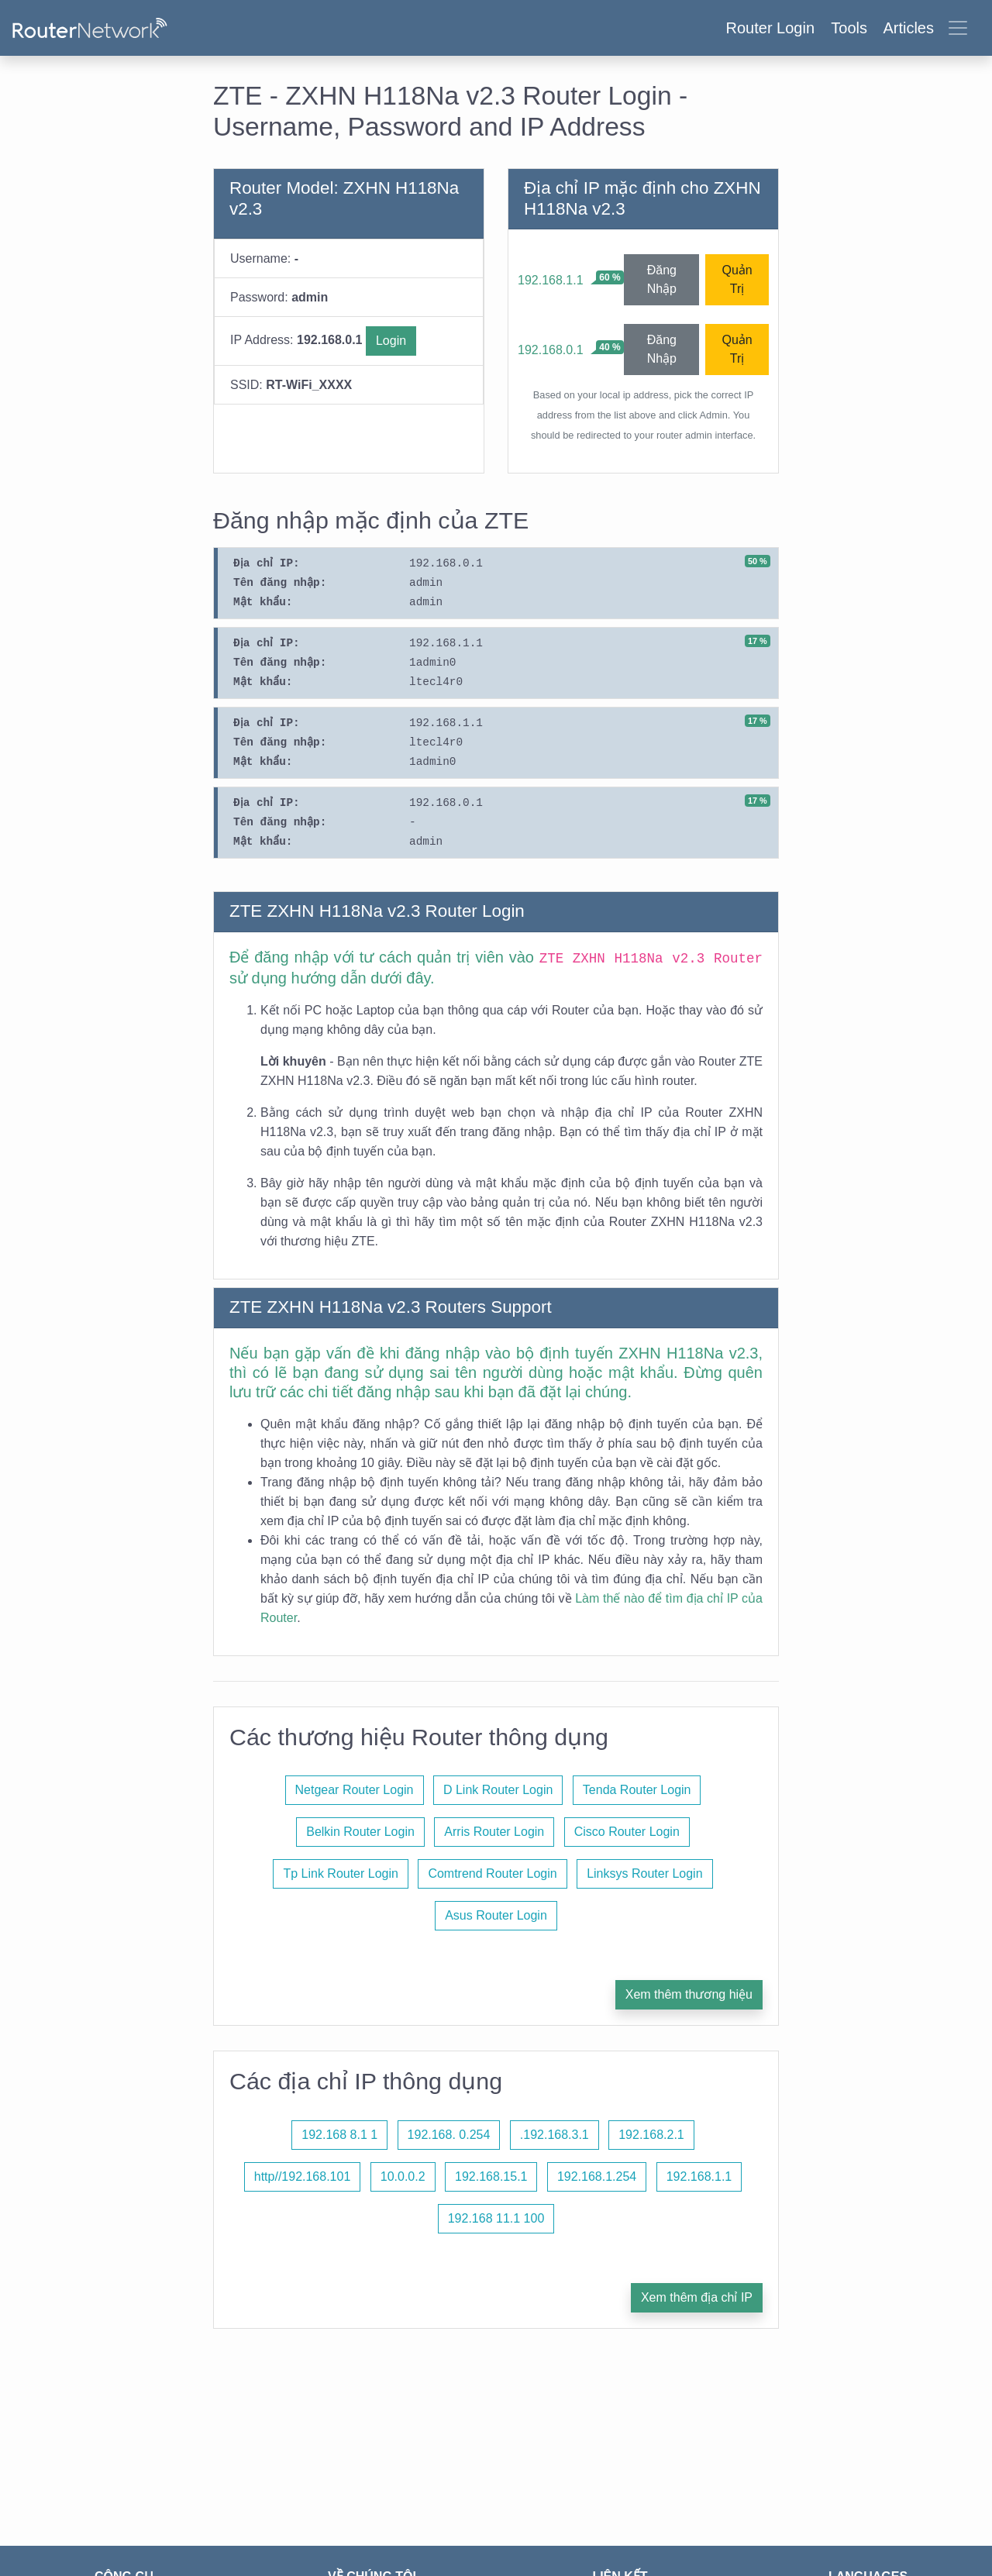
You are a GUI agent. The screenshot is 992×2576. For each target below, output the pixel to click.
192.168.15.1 (491, 2176)
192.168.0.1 (551, 349)
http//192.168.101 (302, 2176)
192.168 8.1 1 (339, 2134)
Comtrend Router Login (492, 1873)
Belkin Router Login (360, 1831)
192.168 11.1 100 (496, 2218)
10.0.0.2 (403, 2176)
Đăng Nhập (662, 279)
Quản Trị (737, 279)
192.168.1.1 (551, 280)
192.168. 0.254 (449, 2134)
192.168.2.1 (651, 2134)
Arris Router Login (494, 1831)
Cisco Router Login (627, 1831)
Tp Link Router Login (340, 1873)
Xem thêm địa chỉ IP (697, 2297)
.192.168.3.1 (554, 2134)
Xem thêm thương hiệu (689, 1994)
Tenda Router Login (637, 1789)
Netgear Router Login (354, 1789)
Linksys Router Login (644, 1873)
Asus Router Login (496, 1915)
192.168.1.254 (596, 2176)
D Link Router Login (498, 1789)
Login (391, 340)
